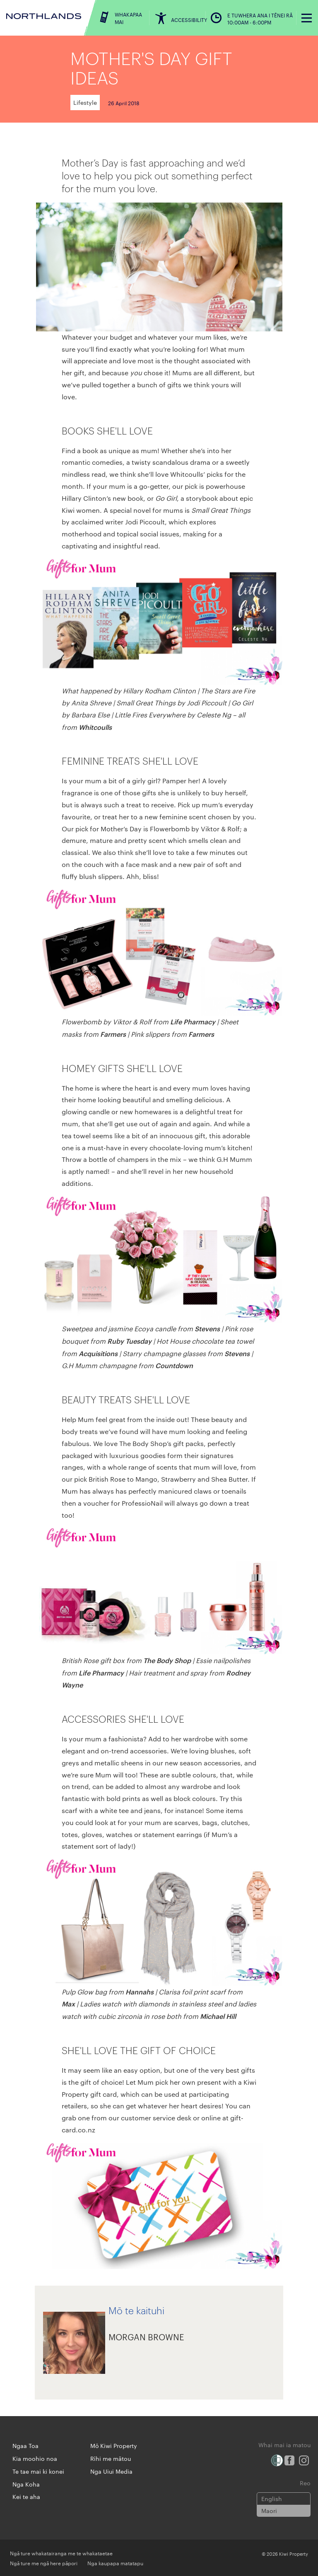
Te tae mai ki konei (38, 2471)
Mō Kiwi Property (113, 2445)
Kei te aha (26, 2496)
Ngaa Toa (25, 2445)
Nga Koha (26, 2484)
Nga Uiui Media (111, 2471)
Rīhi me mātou (110, 2458)
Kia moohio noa (34, 2458)
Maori (269, 2510)
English (271, 2498)
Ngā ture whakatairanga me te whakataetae (61, 2553)
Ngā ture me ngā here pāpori (43, 2562)
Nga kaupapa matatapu (115, 2562)
